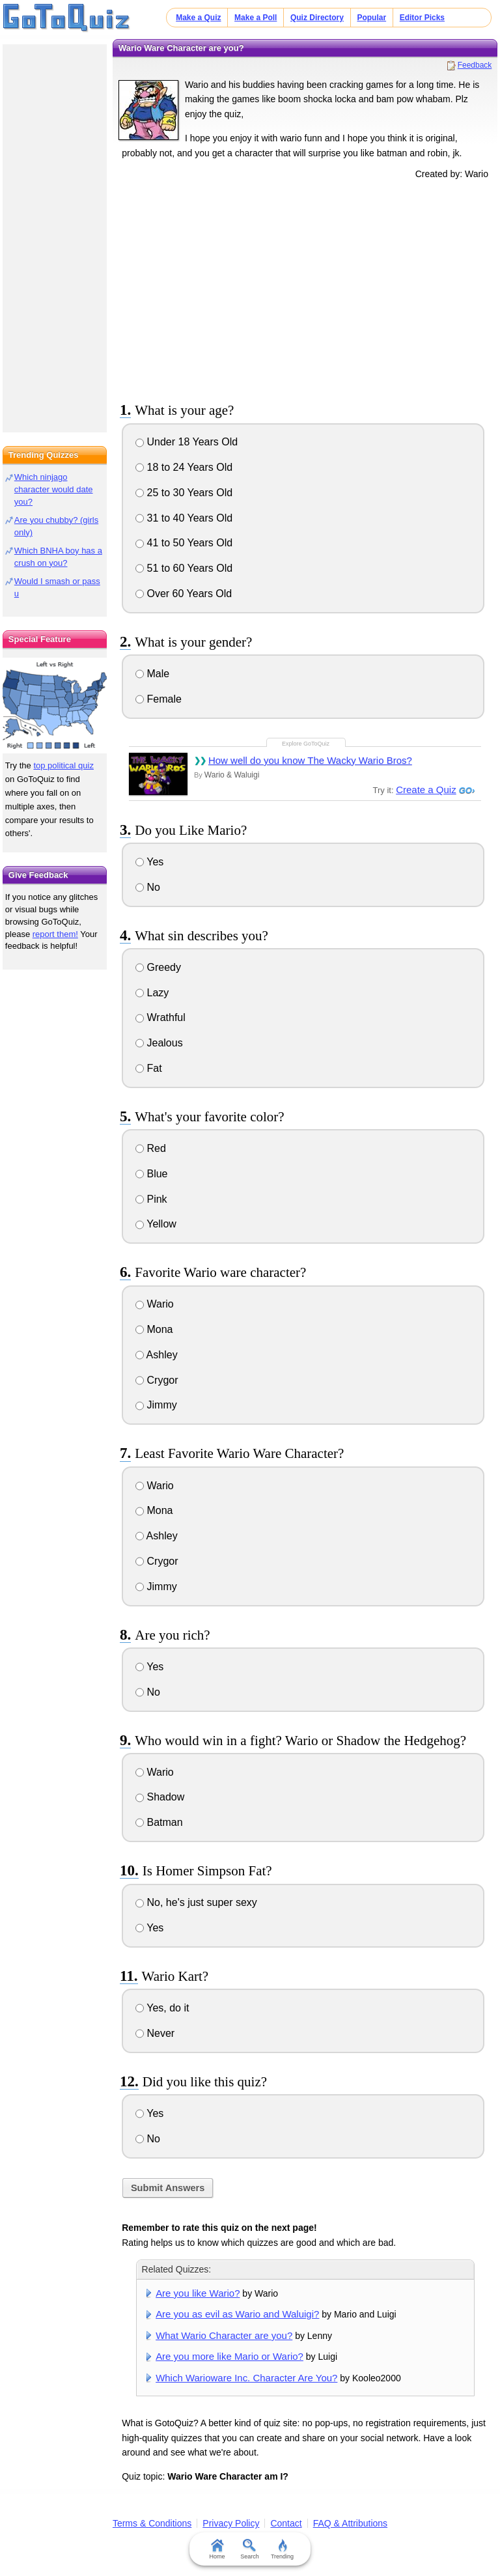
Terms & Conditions (152, 2523)
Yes (149, 861)
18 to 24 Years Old (183, 467)
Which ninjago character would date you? (53, 489)
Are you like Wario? (198, 2293)
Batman (159, 1822)
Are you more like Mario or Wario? (229, 2356)
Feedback (475, 65)
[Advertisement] (305, 288)
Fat (148, 1068)
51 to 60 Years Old (183, 568)
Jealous (159, 1042)
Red (150, 1148)
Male (152, 673)
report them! (55, 934)
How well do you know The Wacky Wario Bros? (310, 760)
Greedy (158, 967)
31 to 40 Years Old (183, 518)
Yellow (155, 1223)
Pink (151, 1199)
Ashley (156, 1354)
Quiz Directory (317, 17)
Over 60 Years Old (183, 593)
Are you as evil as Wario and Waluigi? (237, 2313)
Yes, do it (162, 2007)
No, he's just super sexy (196, 1902)
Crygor (156, 1380)
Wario (154, 1303)
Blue (151, 1173)
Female (158, 699)
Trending (282, 2549)
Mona (154, 1329)
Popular (371, 17)
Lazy (152, 992)
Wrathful (160, 1017)
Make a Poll (255, 17)
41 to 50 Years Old (183, 542)
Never (154, 2033)
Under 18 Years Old (186, 441)
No (147, 887)
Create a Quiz (426, 789)
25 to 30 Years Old (183, 492)
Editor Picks (422, 17)
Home (217, 2549)
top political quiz (63, 765)
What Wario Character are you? (224, 2335)
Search (250, 2549)
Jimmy (156, 1404)
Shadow (159, 1796)
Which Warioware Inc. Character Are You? (246, 2377)
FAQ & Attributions (350, 2523)
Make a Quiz (198, 17)
